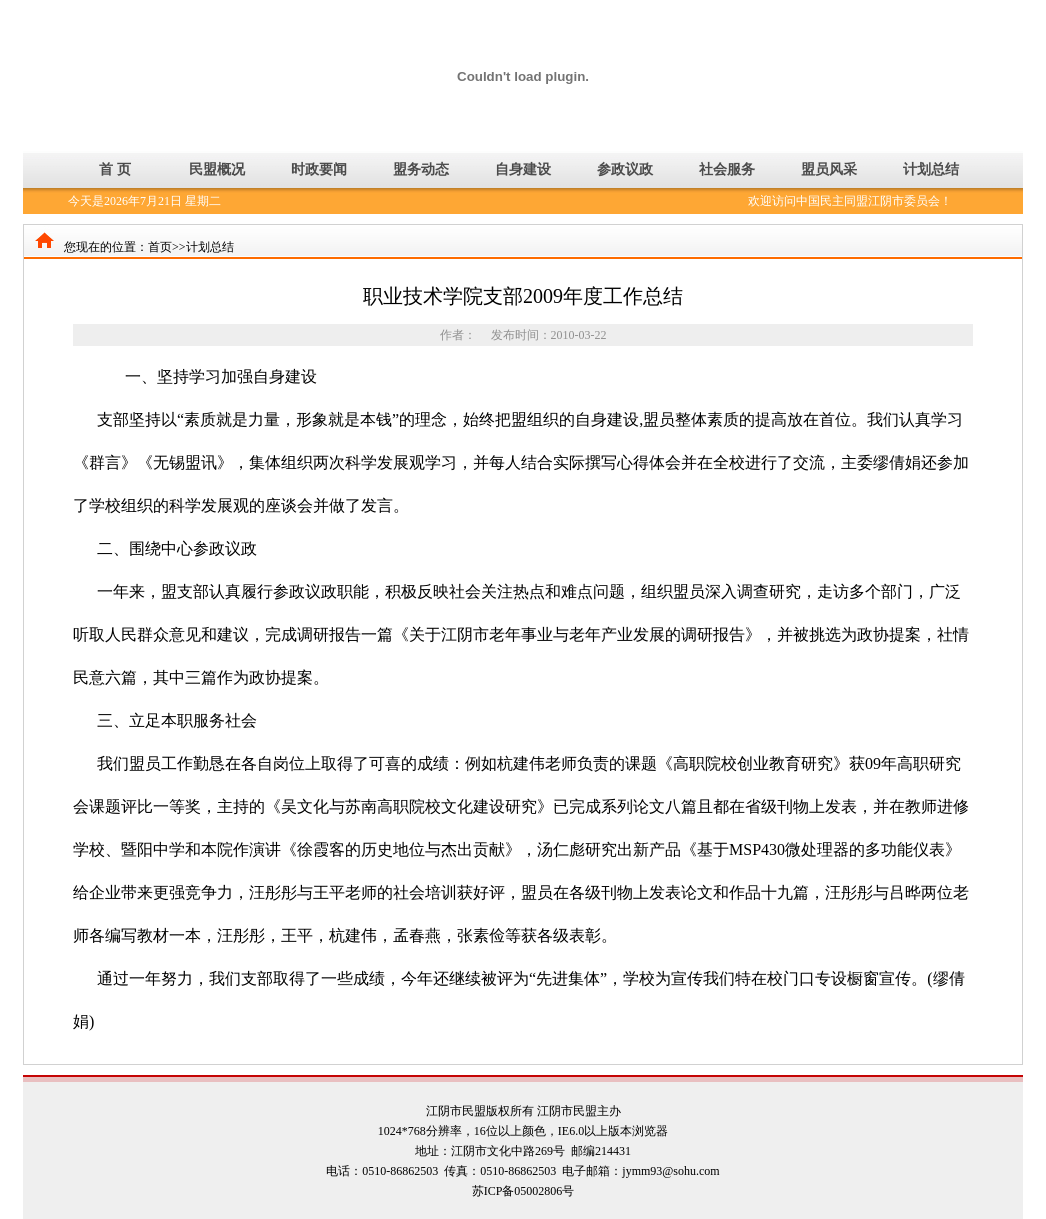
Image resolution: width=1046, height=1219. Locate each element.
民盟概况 (217, 169)
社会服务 (727, 169)
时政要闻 (319, 169)
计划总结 (931, 169)
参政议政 (625, 169)
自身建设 (523, 169)
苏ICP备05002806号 (523, 1191)
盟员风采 (829, 169)
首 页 (115, 169)
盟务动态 (421, 169)
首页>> (167, 247)
